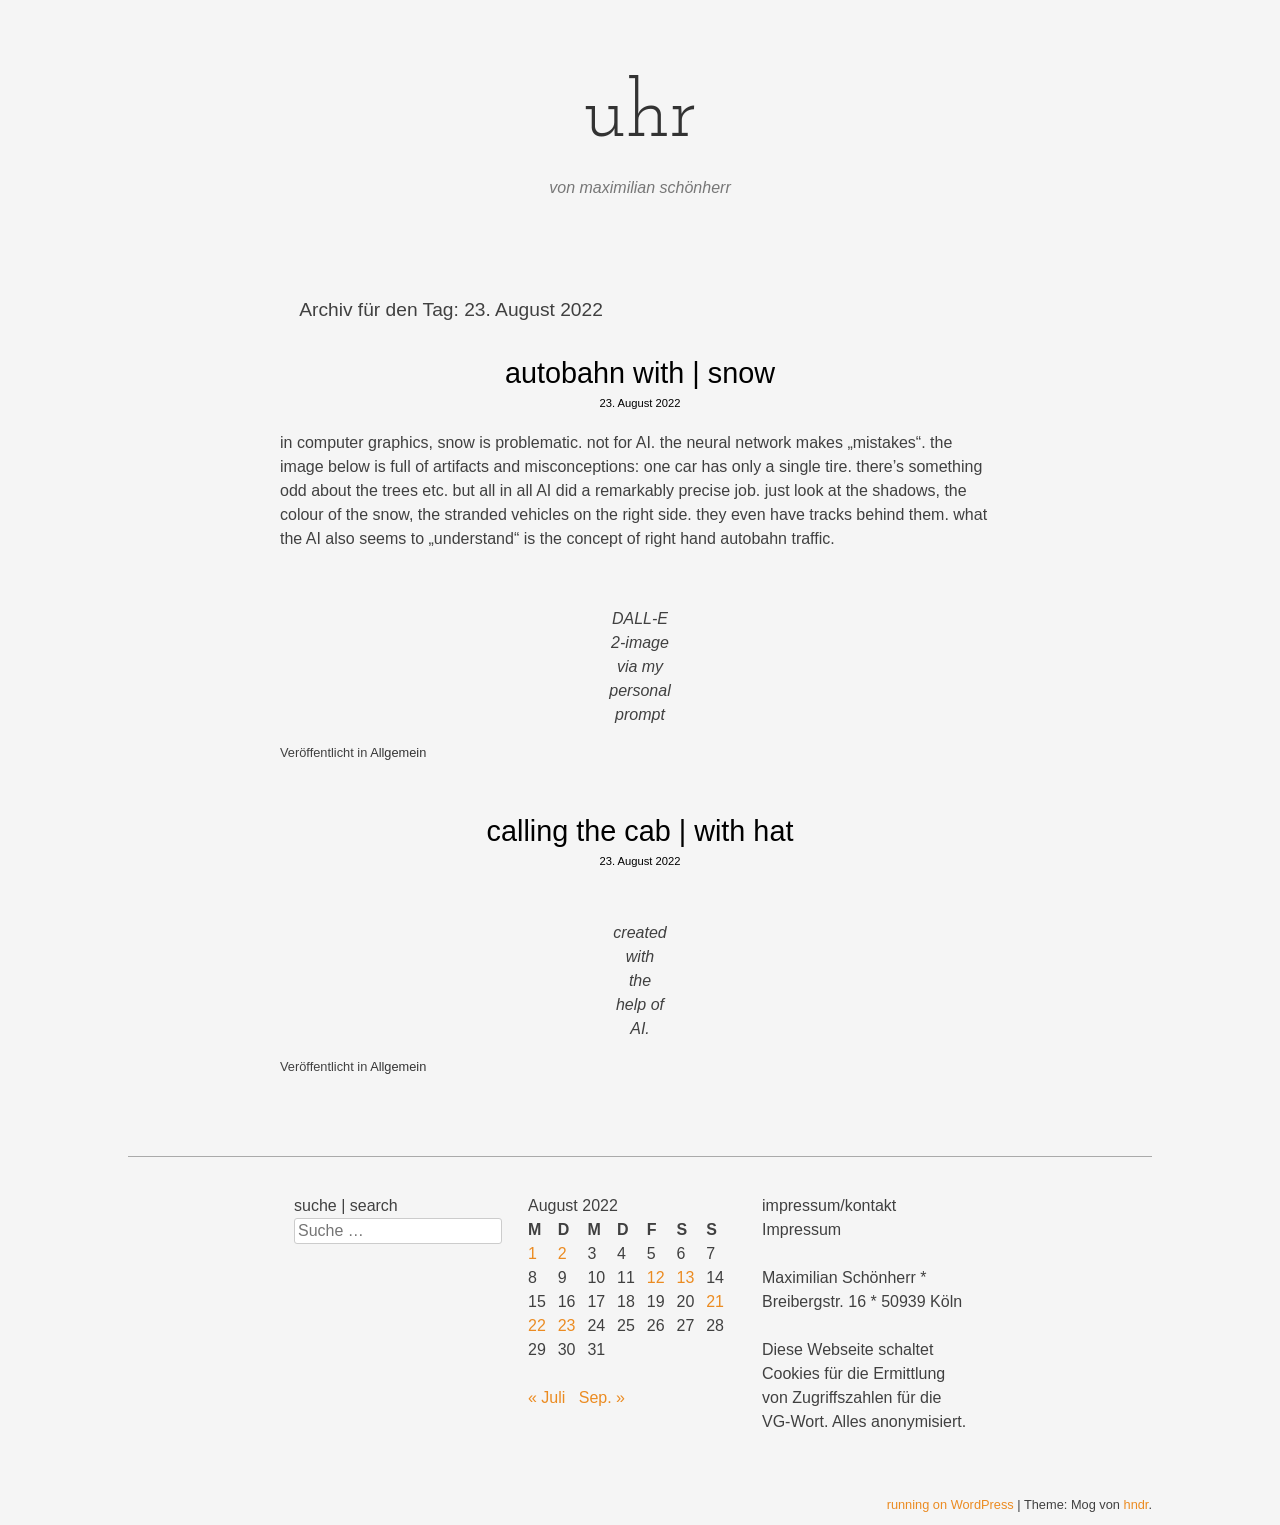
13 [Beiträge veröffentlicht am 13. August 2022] (686, 1277)
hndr (1136, 1504)
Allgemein (398, 752)
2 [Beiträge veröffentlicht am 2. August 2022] (562, 1253)
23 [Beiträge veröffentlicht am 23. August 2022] (567, 1325)
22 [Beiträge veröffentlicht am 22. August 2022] (537, 1325)
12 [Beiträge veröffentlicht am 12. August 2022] (656, 1277)
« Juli (546, 1397)
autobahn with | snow (640, 373)
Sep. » (602, 1397)
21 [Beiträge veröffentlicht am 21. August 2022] (715, 1301)
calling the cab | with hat (640, 831)
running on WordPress (950, 1504)
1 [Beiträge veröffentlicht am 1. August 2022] (532, 1253)
